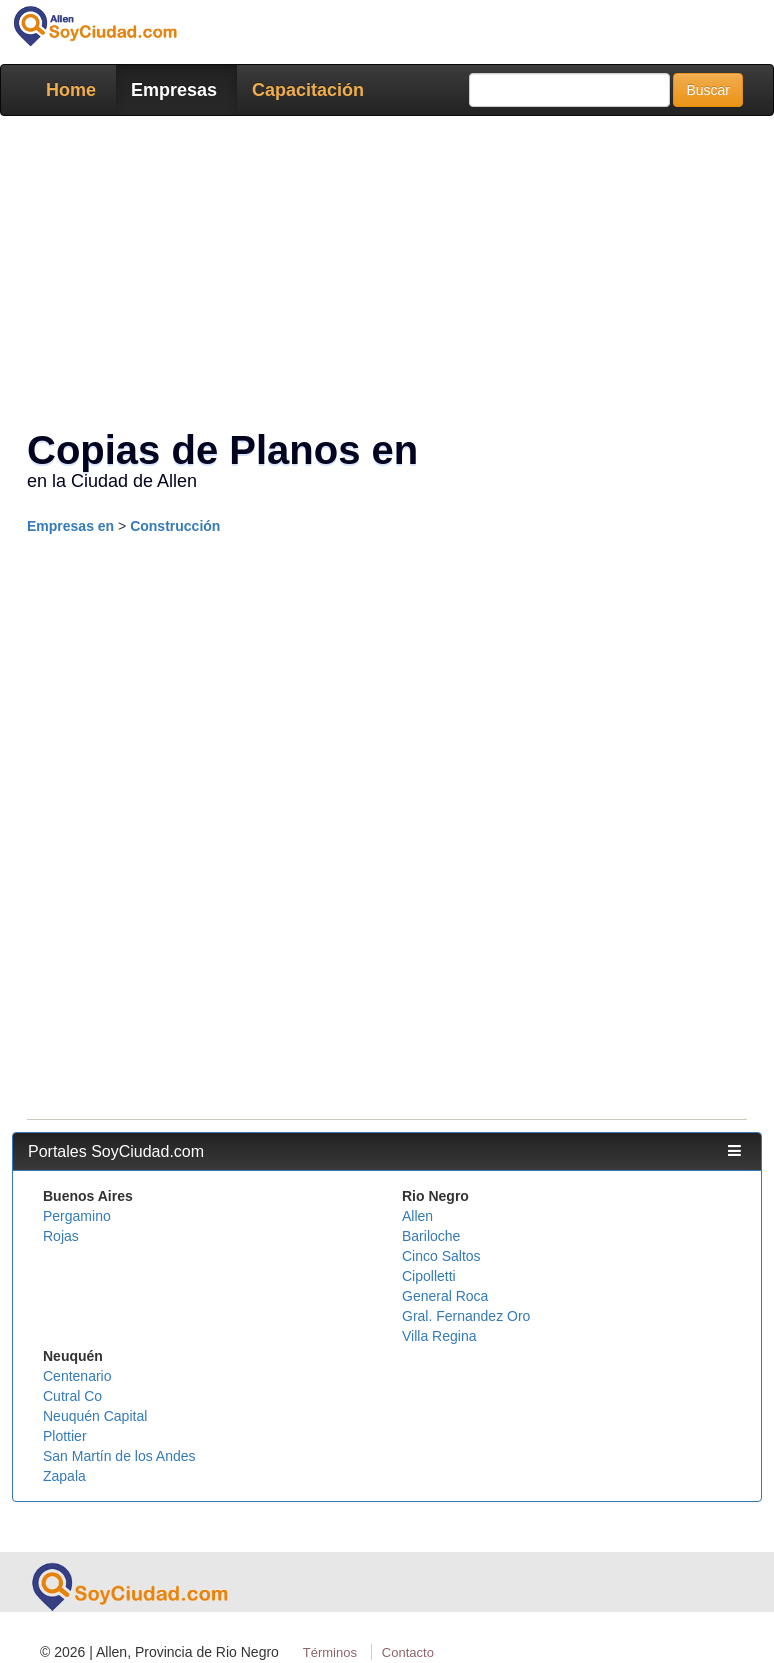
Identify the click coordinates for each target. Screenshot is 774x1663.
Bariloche (431, 1236)
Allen (417, 1216)
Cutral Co (72, 1396)
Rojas (61, 1236)
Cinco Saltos (441, 1256)
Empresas (174, 90)
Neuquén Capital (95, 1416)
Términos (330, 1652)
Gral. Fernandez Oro (466, 1316)
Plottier (65, 1436)
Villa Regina (439, 1336)
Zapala (64, 1476)
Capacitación (308, 90)
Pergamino (77, 1216)
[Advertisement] (387, 689)
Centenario (77, 1376)
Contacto (408, 1652)
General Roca (445, 1296)
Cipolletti (429, 1276)
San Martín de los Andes (119, 1456)
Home (71, 90)
